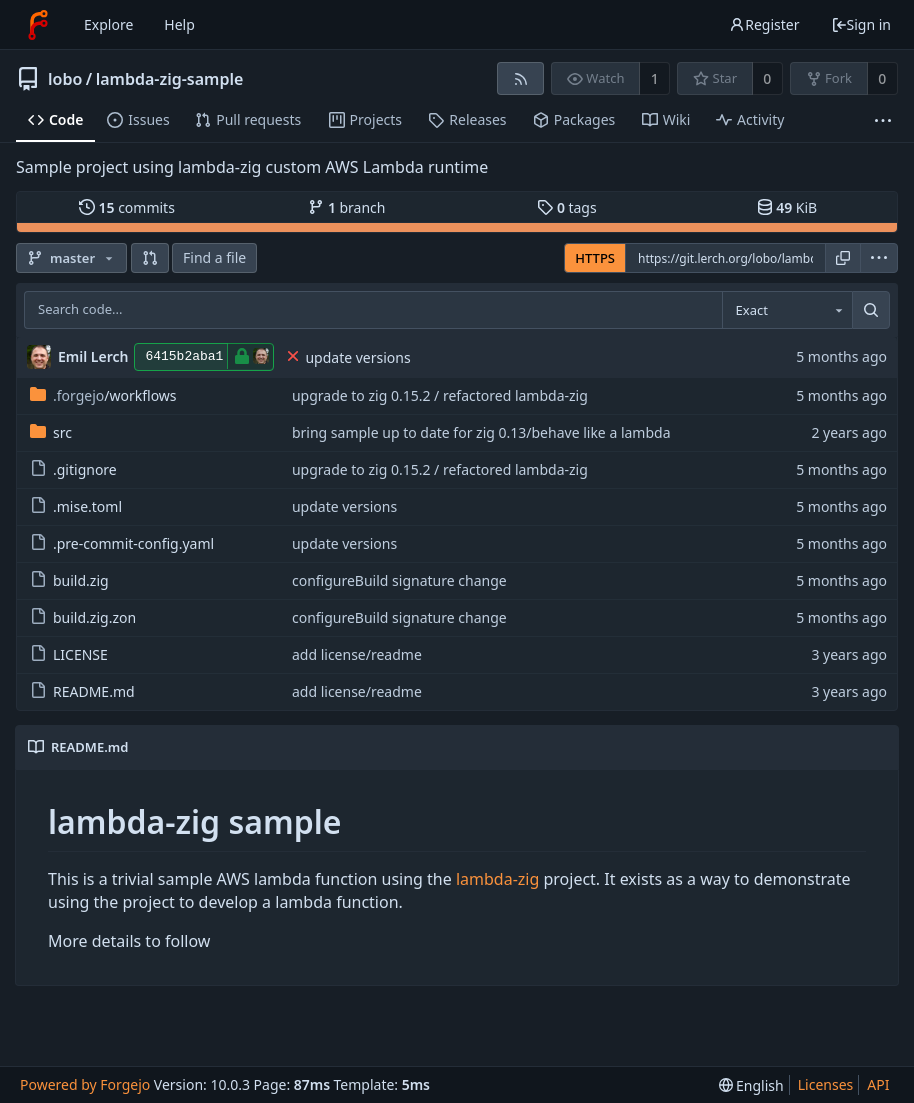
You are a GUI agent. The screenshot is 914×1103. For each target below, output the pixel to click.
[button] (150, 258)
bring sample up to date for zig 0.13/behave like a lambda (481, 432)
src (51, 432)
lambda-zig (497, 879)
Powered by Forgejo (85, 1084)
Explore (108, 24)
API (878, 1084)
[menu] (879, 258)
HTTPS (595, 258)
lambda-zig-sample (170, 79)
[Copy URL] (843, 258)
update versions (357, 357)
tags (566, 207)
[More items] (883, 120)
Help (179, 24)
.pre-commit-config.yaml (122, 543)
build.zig (69, 580)
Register (764, 24)
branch (346, 207)
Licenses (826, 1084)
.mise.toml (76, 506)
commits (127, 207)
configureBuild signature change (399, 580)
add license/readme (357, 654)
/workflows (103, 395)
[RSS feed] (520, 78)
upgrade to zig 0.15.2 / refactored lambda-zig (440, 395)
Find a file (214, 257)
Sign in (861, 24)
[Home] (38, 25)
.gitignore (73, 469)
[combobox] (787, 310)
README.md (82, 691)
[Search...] (871, 310)
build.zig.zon (83, 617)
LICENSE (69, 654)
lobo (65, 79)
